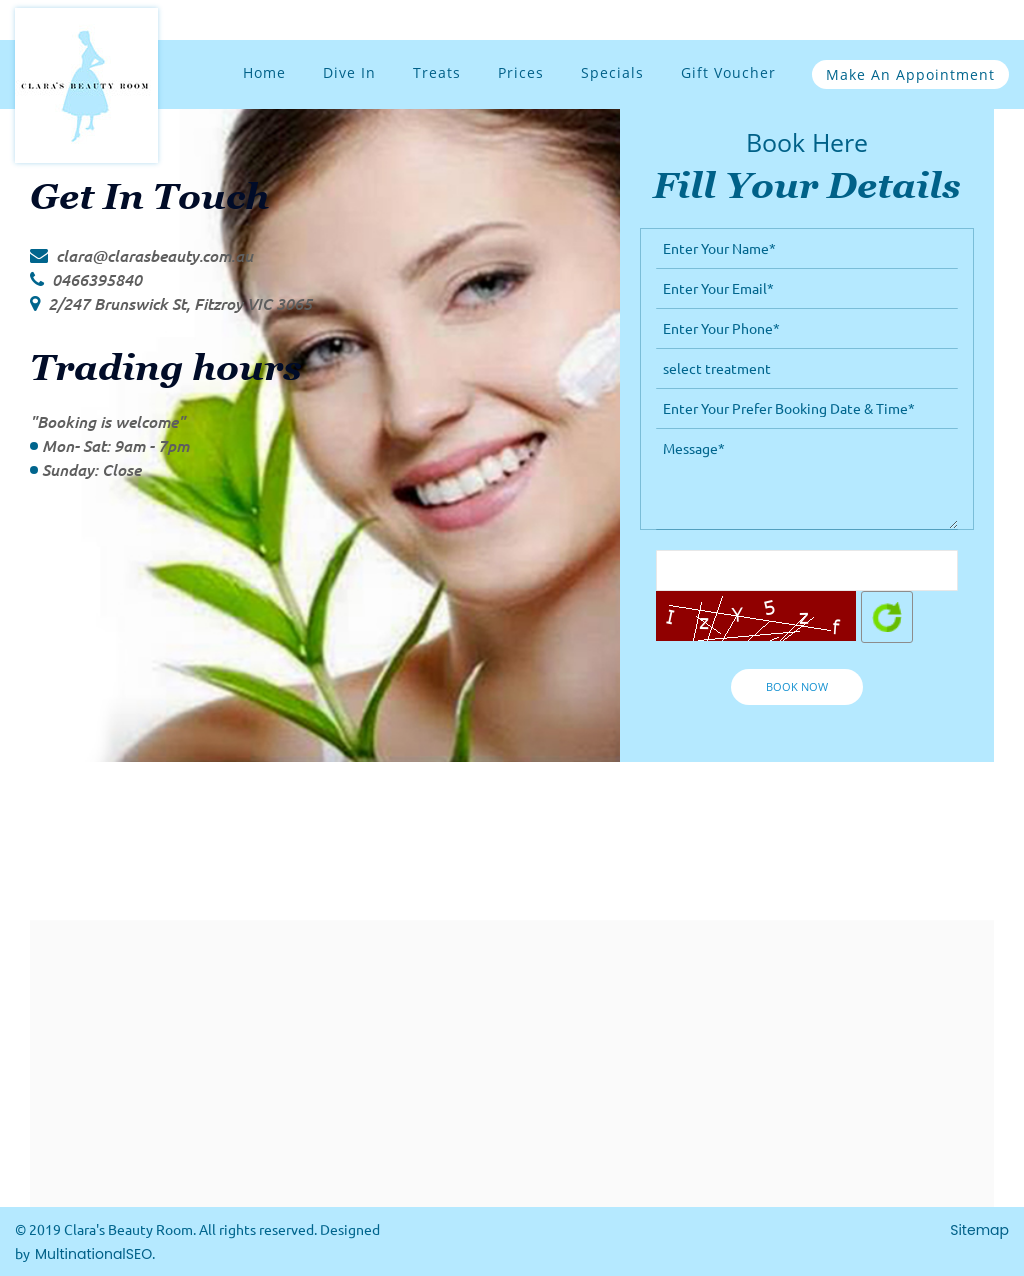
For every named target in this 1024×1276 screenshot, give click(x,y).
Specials (612, 72)
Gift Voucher (728, 72)
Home (264, 72)
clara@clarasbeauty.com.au (154, 255)
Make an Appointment (910, 74)
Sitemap (979, 1230)
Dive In (349, 72)
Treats (437, 72)
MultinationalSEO (93, 1254)
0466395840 (97, 279)
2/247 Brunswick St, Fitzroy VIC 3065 (180, 303)
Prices (521, 72)
